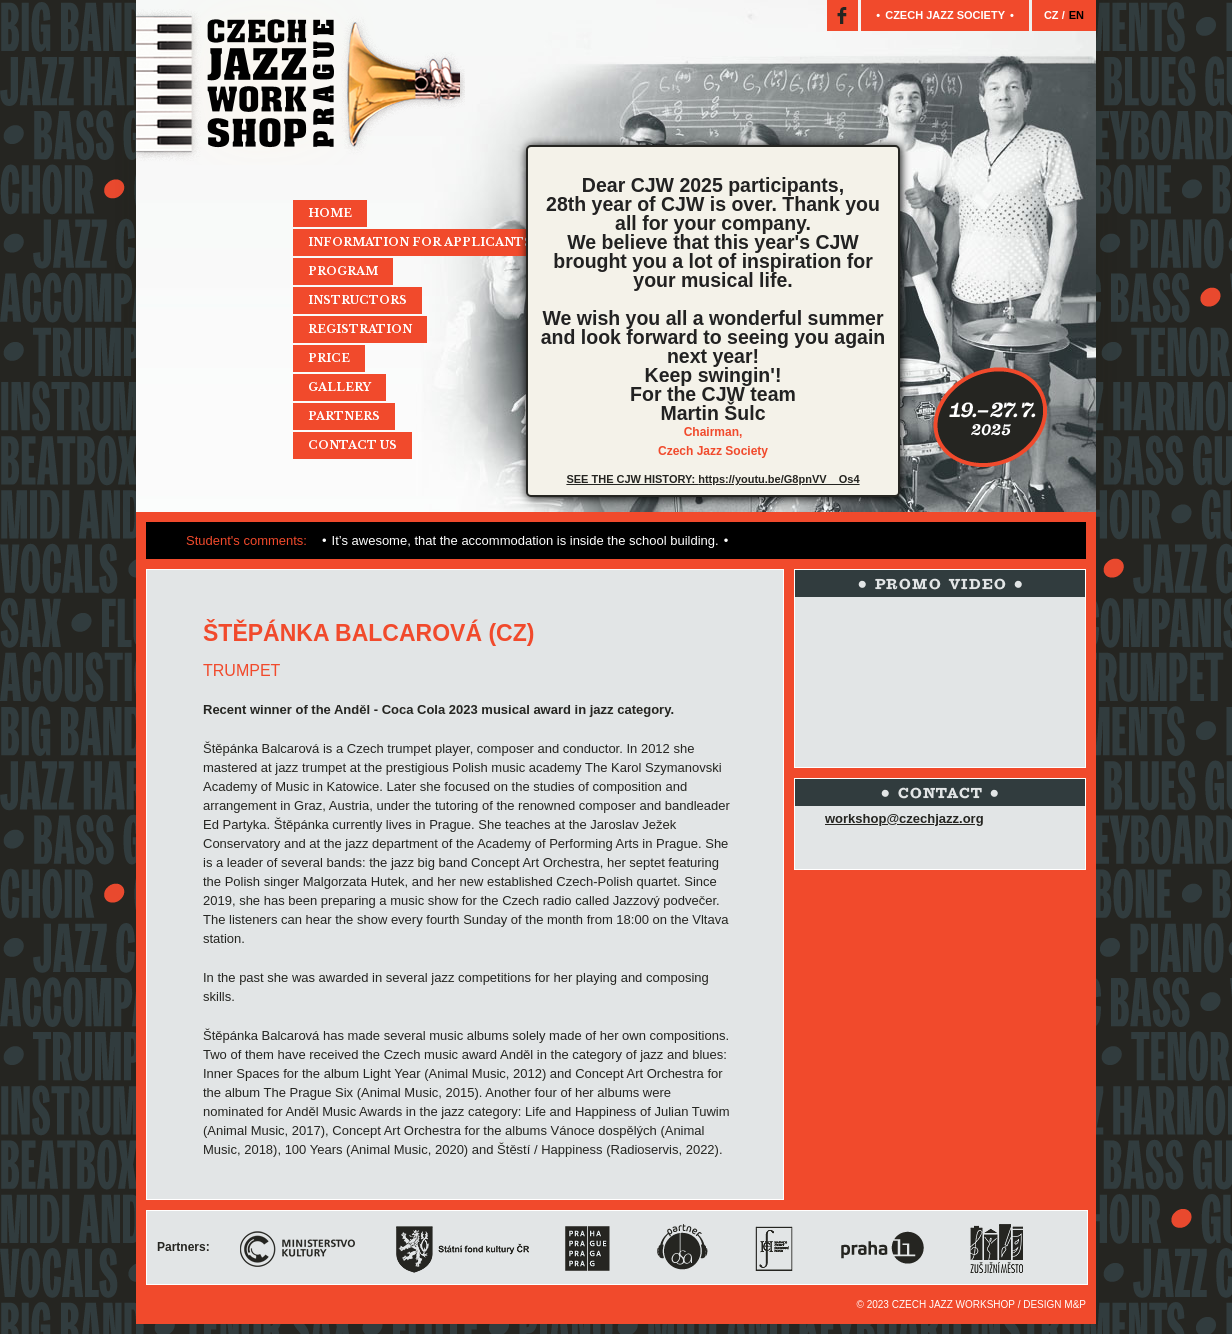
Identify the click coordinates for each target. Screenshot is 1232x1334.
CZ (1053, 15)
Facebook (842, 15)
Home (330, 213)
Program (343, 271)
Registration (360, 329)
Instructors (357, 300)
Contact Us (352, 445)
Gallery (339, 387)
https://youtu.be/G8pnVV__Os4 (778, 479)
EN (1076, 15)
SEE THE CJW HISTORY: (632, 479)
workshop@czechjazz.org (904, 818)
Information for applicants (420, 242)
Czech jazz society (945, 15)
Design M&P (1054, 1304)
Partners (344, 416)
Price (329, 358)
